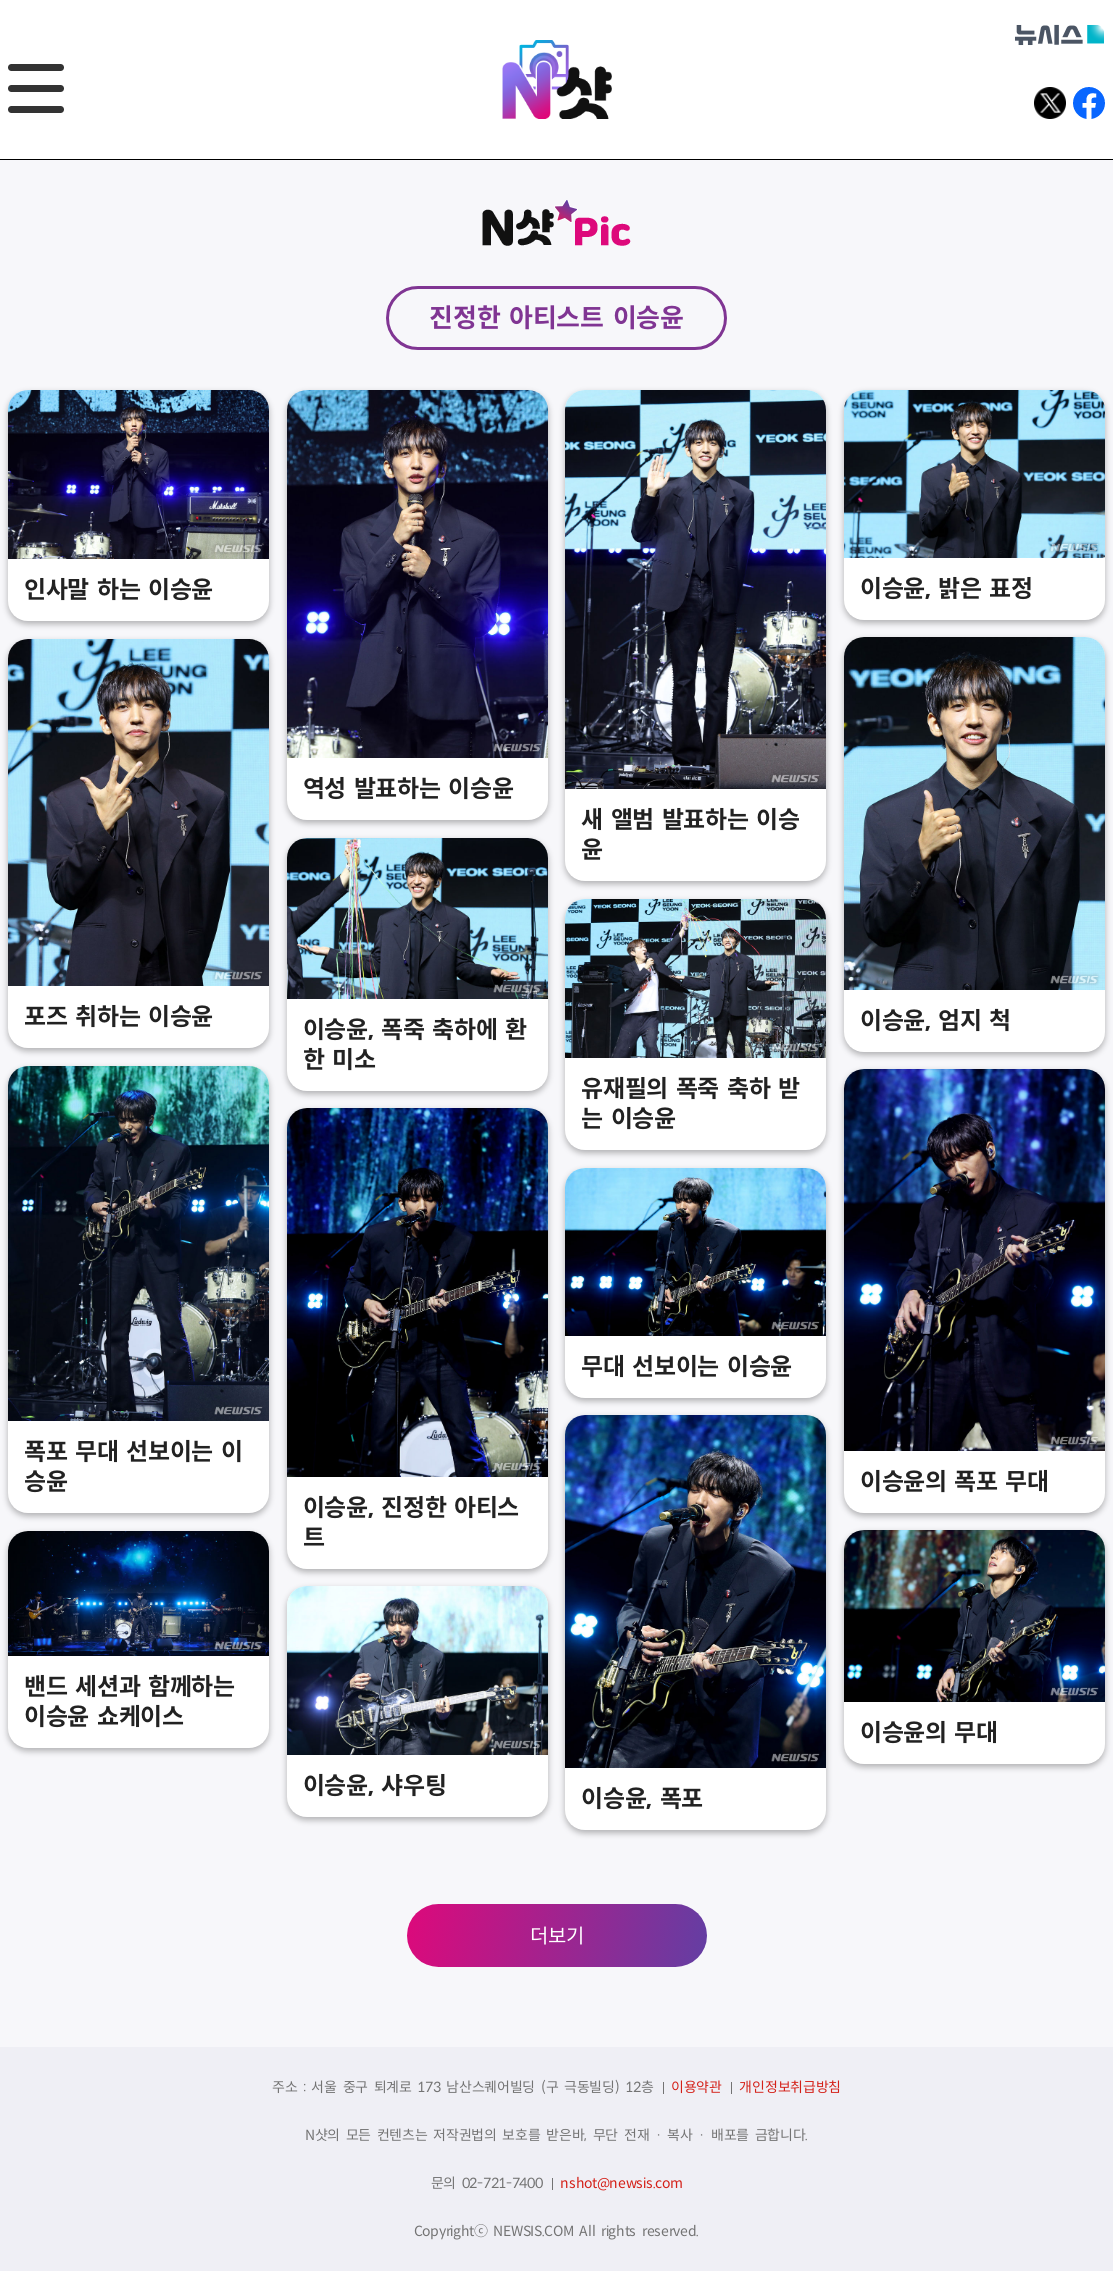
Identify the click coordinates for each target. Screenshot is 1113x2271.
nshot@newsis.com (621, 2183)
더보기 (557, 1936)
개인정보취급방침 (790, 2087)
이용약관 (696, 2087)
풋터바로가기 (0, 160)
